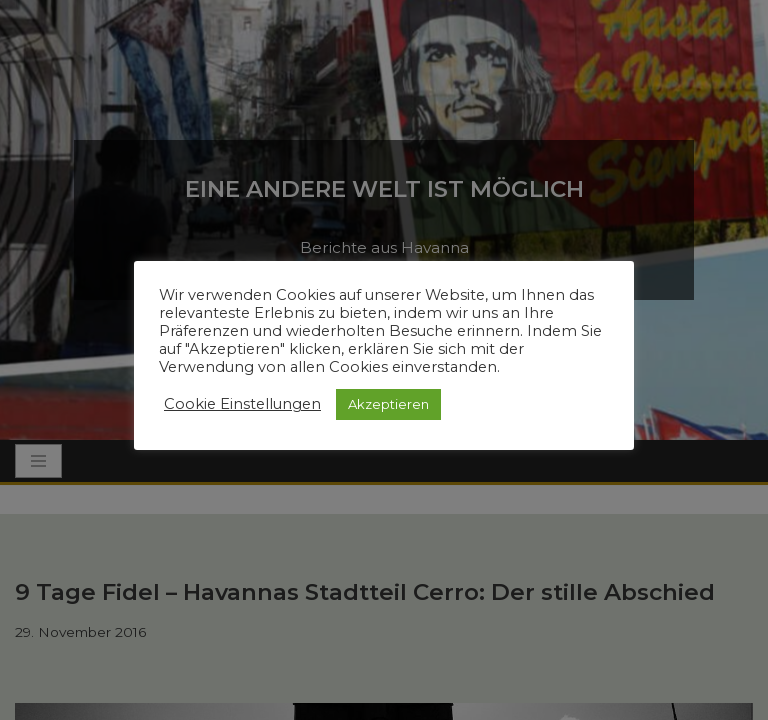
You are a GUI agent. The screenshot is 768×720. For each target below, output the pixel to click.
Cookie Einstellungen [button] (242, 404)
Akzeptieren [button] (388, 404)
